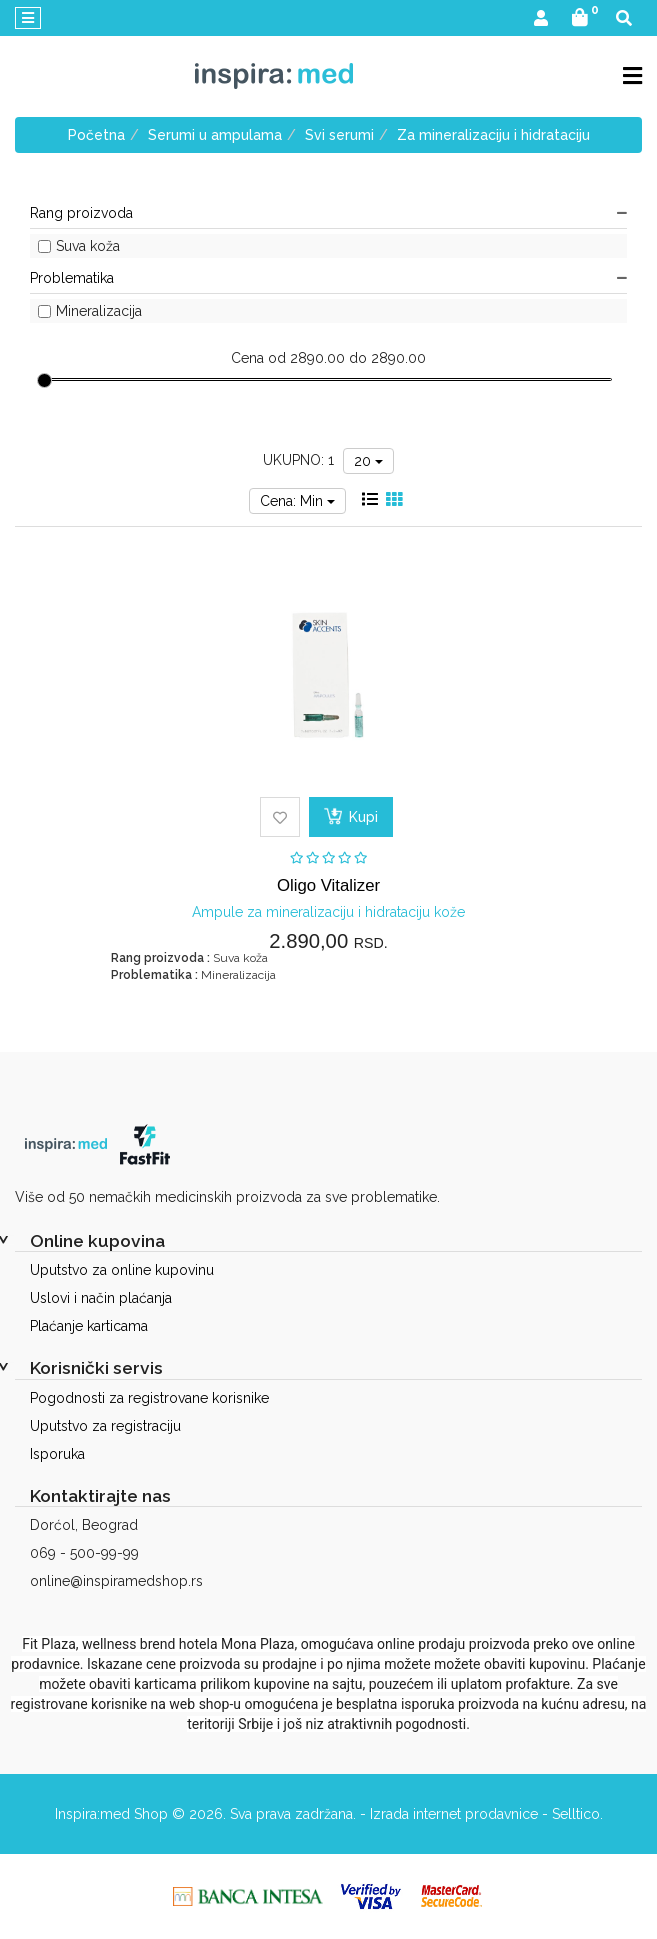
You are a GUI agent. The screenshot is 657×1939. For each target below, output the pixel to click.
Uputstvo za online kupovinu (122, 1270)
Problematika (328, 278)
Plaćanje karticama (89, 1326)
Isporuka (57, 1454)
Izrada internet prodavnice (454, 1814)
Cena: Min (297, 501)
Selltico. (577, 1814)
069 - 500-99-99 (84, 1553)
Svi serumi (339, 135)
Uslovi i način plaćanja (101, 1298)
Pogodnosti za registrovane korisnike (149, 1398)
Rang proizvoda (328, 213)
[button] (541, 19)
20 (368, 461)
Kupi (351, 816)
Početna (96, 135)
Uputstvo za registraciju (105, 1426)
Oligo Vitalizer (328, 885)
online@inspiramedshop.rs (116, 1581)
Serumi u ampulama (215, 135)
